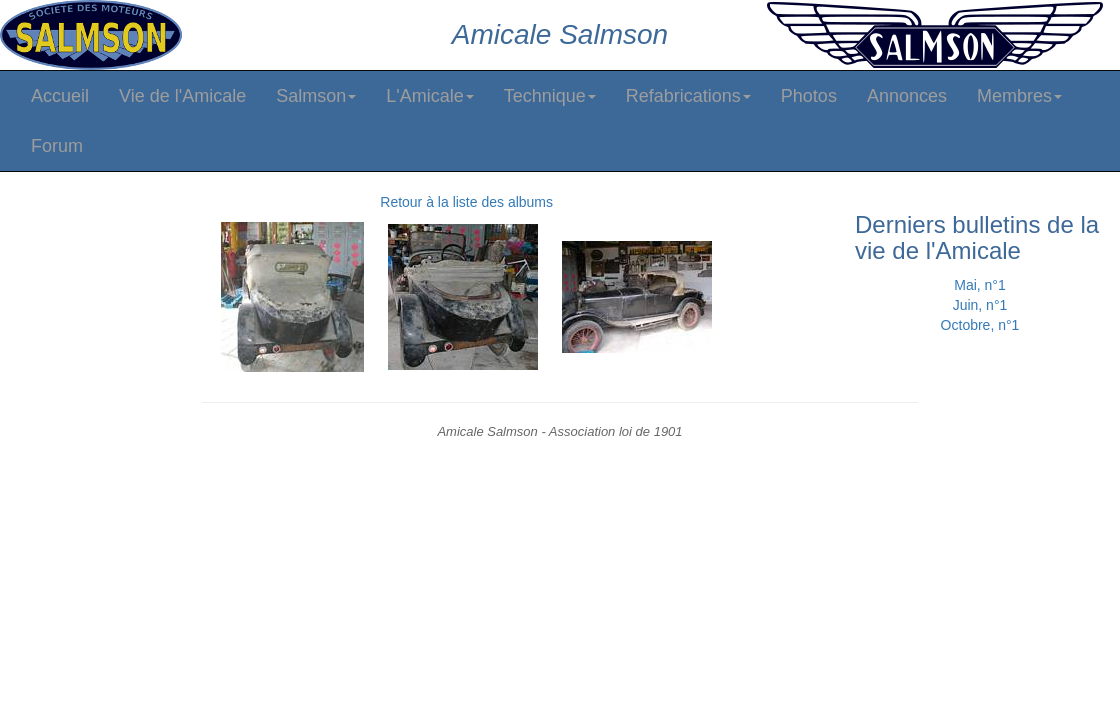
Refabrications (688, 96)
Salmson (316, 96)
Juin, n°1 (980, 305)
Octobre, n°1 (980, 325)
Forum (57, 146)
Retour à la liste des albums (466, 202)
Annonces (907, 96)
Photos (809, 96)
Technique (550, 96)
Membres (1019, 96)
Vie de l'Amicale (182, 96)
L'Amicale (429, 96)
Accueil (60, 96)
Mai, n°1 (980, 285)
